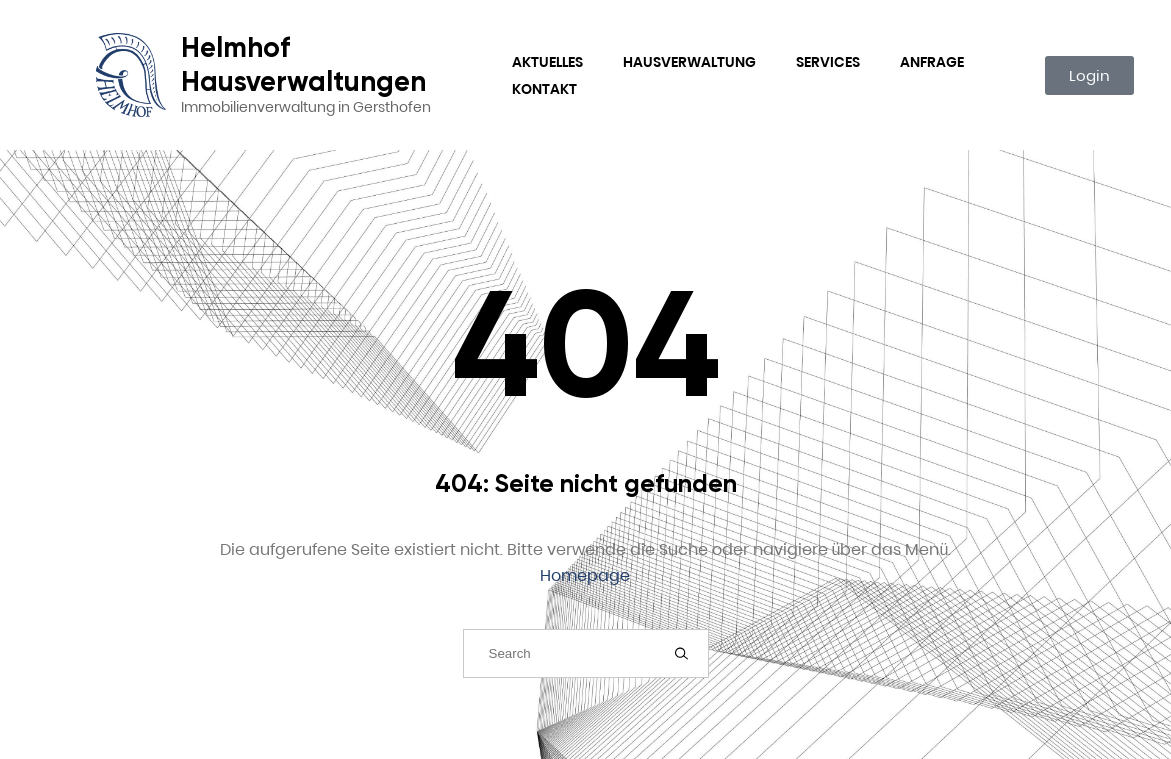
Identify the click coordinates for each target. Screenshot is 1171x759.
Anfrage (932, 62)
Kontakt (544, 89)
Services (828, 62)
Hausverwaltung (689, 62)
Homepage (585, 575)
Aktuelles (547, 62)
